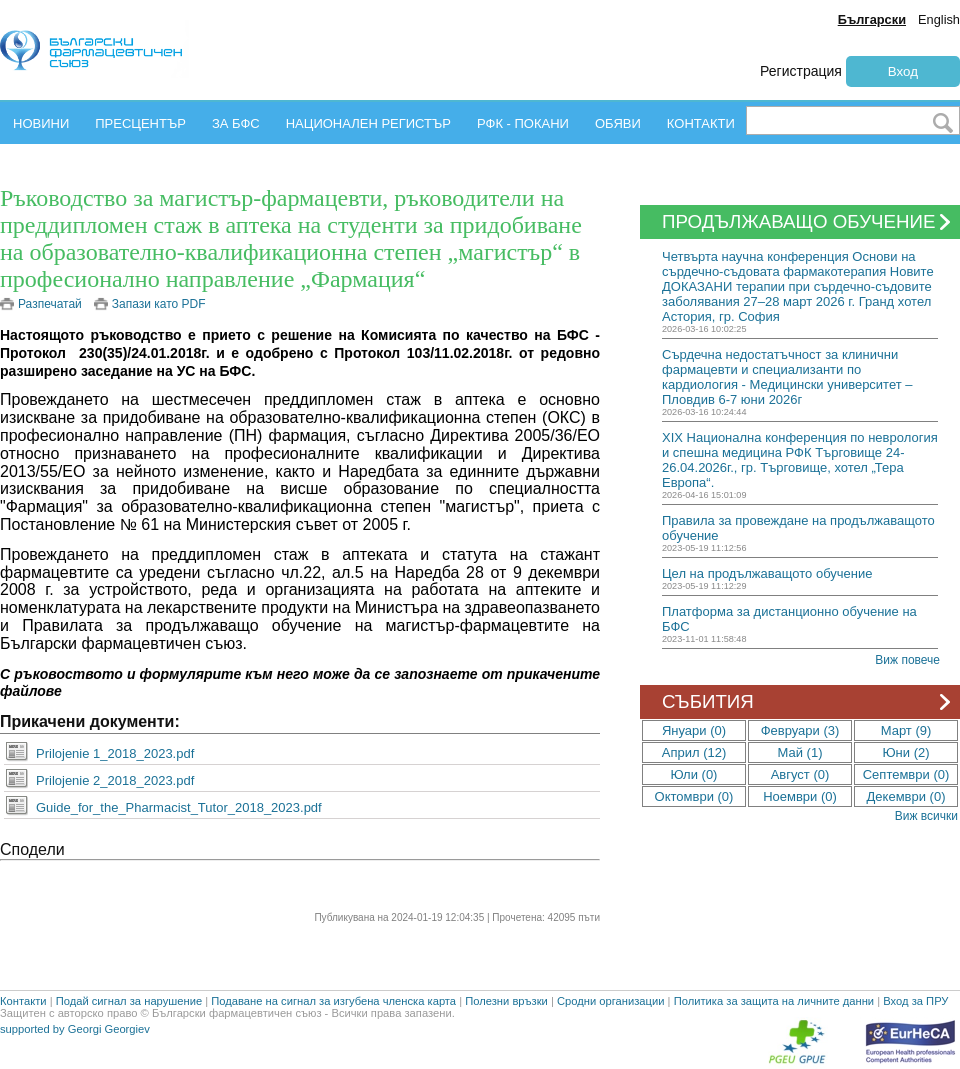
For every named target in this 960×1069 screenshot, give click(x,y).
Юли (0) (694, 774)
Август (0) (800, 774)
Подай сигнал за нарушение (129, 1001)
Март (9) (906, 730)
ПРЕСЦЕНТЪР (140, 123)
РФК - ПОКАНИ (523, 123)
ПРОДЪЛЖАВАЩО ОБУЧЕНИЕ (809, 222)
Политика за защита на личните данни (774, 1001)
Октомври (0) (694, 796)
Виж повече (907, 660)
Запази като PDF (159, 304)
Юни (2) (905, 752)
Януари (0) (694, 730)
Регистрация (801, 71)
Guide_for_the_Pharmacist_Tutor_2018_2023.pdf (179, 807)
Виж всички (926, 816)
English (939, 19)
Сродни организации (611, 1001)
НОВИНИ (41, 123)
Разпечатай (50, 304)
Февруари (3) (800, 730)
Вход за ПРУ (915, 1001)
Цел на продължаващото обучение (767, 573)
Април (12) (694, 752)
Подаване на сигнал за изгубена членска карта (333, 1001)
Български (872, 19)
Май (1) (800, 752)
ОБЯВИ (618, 123)
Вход (903, 71)
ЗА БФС (236, 123)
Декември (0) (906, 796)
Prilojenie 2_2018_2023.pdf (115, 780)
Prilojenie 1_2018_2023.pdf (115, 753)
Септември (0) (906, 774)
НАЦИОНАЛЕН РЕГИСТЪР (368, 123)
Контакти (23, 1001)
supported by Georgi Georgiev (75, 1029)
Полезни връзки (506, 1001)
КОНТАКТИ (701, 123)
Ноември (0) (800, 796)
